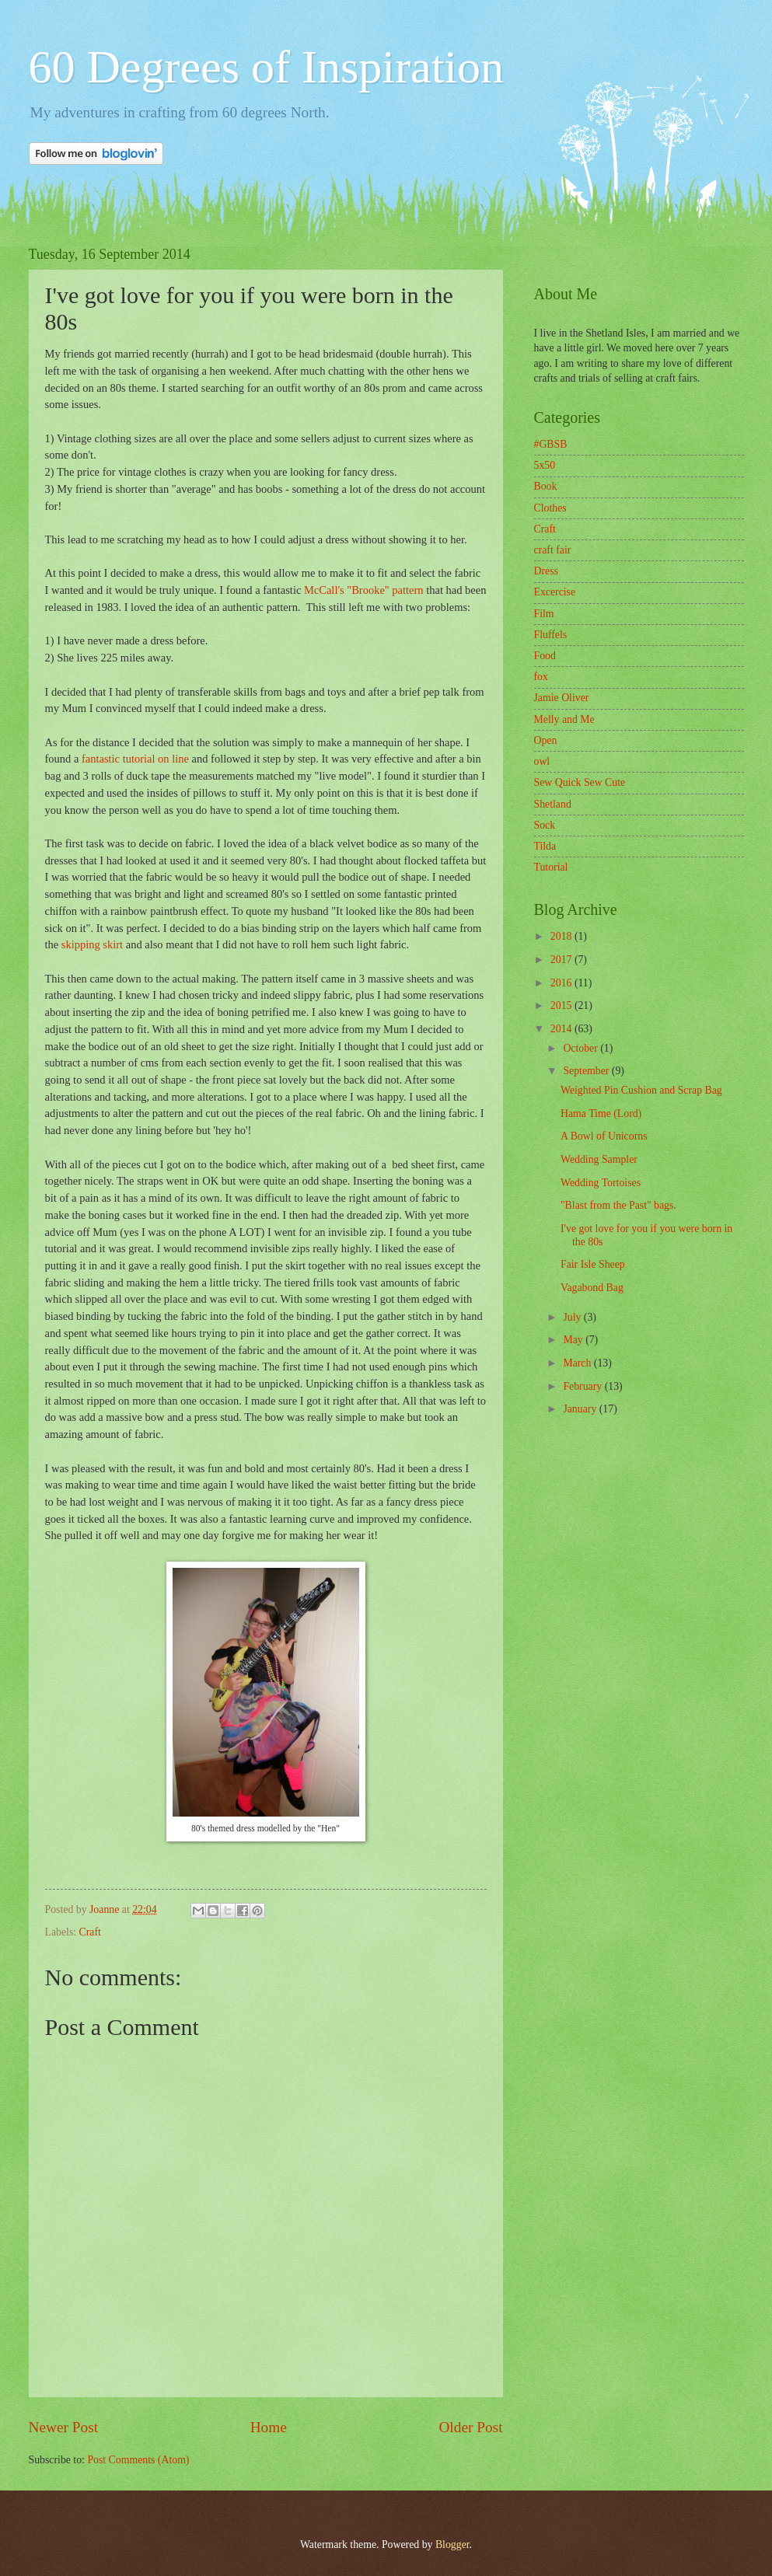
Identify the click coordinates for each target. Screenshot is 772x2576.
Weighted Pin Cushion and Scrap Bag (641, 1090)
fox (541, 676)
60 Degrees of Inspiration (266, 66)
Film (544, 614)
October (581, 1048)
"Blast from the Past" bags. (618, 1205)
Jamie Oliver (561, 697)
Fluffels (551, 635)
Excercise (555, 592)
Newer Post (64, 2427)
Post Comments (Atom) (138, 2460)
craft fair (552, 550)
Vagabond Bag (592, 1287)
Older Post (470, 2427)
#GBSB (551, 444)
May (574, 1340)
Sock (545, 825)
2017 (562, 959)
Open (545, 740)
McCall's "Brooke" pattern (362, 590)
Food (545, 655)
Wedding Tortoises (601, 1183)
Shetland (552, 804)
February (583, 1386)
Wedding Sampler (599, 1159)
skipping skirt (92, 944)
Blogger (452, 2544)
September (587, 1071)
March (578, 1363)
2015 (562, 1005)
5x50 (545, 465)
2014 (562, 1029)
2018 (562, 936)
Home (268, 2427)
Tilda (545, 846)
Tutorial (551, 867)
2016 (562, 983)
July (573, 1317)
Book (545, 486)
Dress (546, 571)
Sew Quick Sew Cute (580, 782)
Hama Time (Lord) (601, 1113)
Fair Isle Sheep (593, 1264)
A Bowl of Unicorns (604, 1136)
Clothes (550, 508)
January (581, 1409)
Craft (90, 1932)
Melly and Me (564, 719)
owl (542, 761)
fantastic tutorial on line (137, 758)
